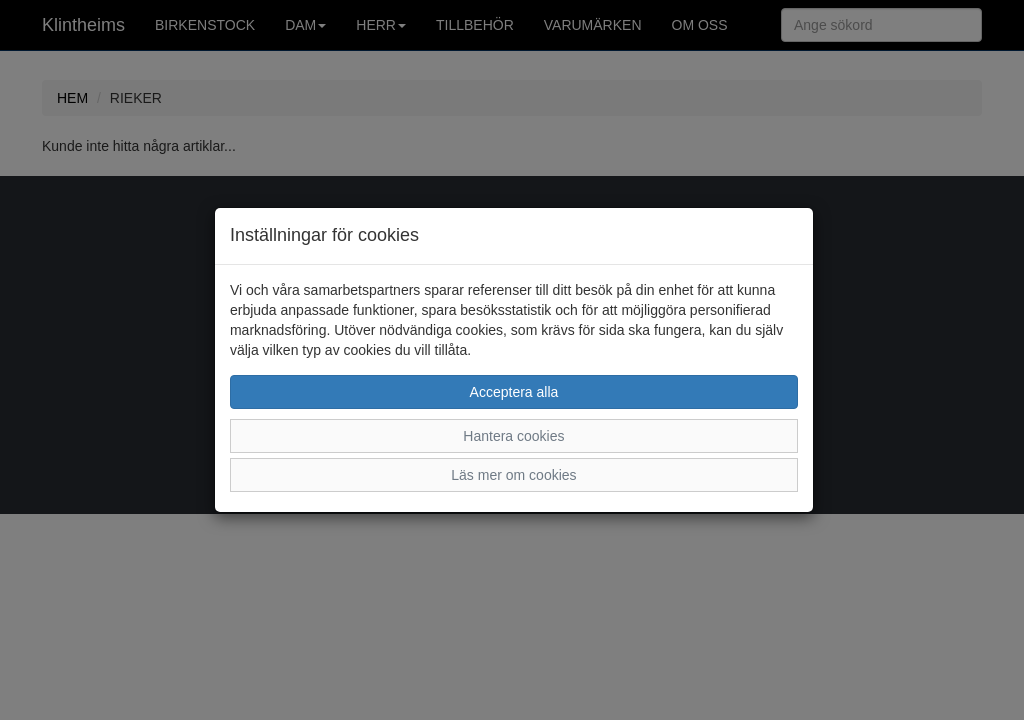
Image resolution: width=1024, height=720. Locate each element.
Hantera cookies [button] (513, 436)
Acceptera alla (514, 392)
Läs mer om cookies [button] (513, 475)
